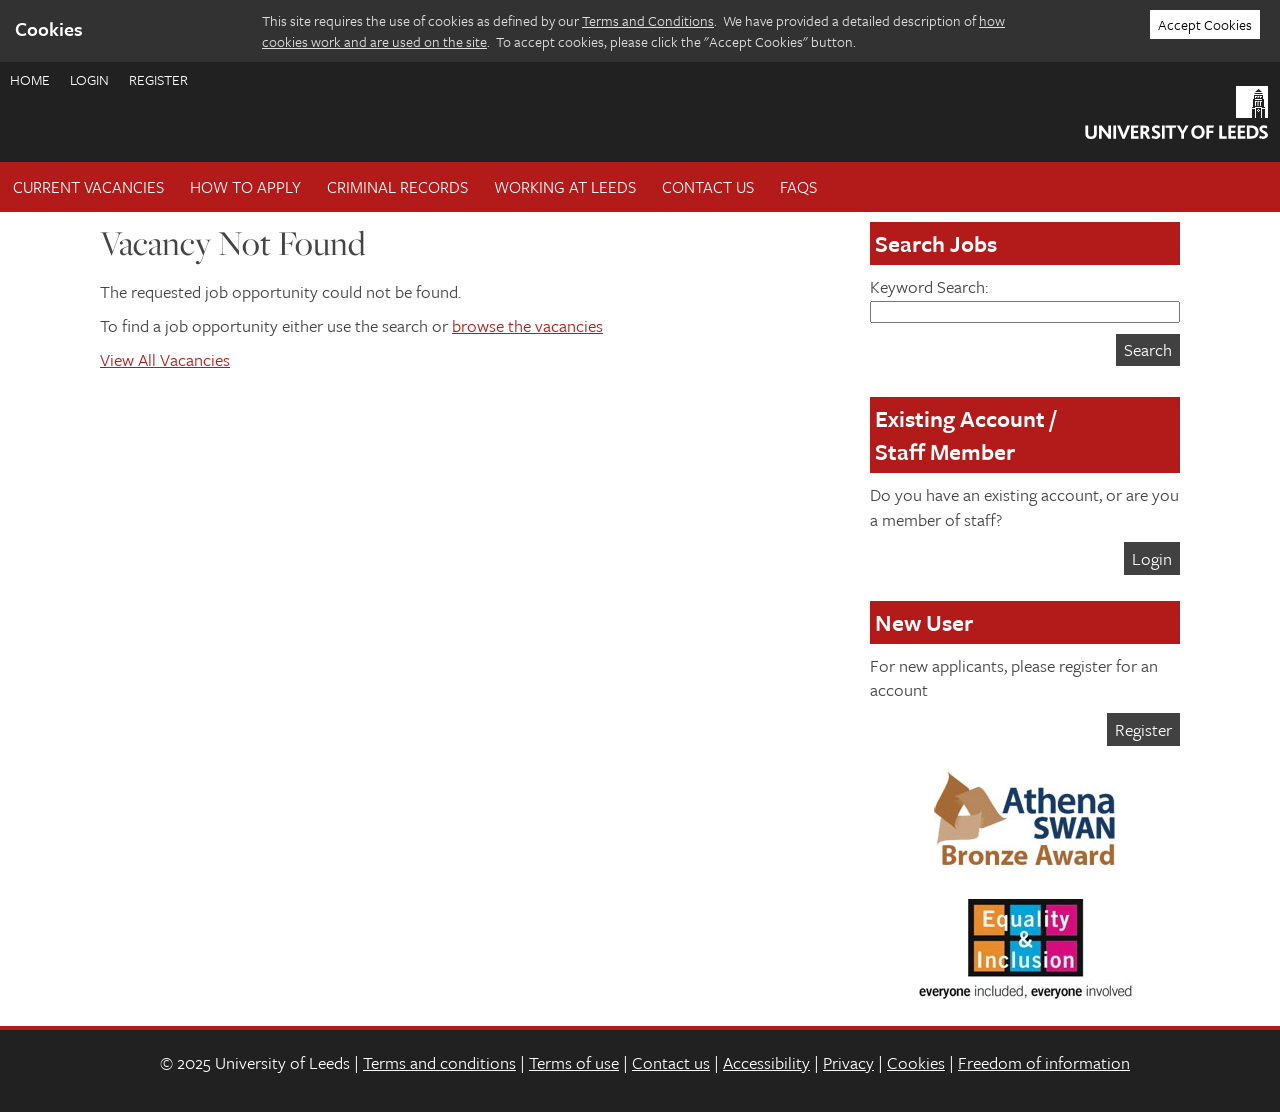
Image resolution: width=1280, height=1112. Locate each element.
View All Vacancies (165, 359)
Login (89, 79)
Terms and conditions (439, 1062)
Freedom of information (1044, 1062)
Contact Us (708, 187)
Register (158, 79)
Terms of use (574, 1062)
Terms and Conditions (648, 20)
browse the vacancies (527, 325)
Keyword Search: (1025, 298)
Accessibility (766, 1062)
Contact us (671, 1062)
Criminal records (397, 187)
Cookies (916, 1062)
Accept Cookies (1205, 24)
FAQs (798, 187)
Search (1148, 349)
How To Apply (245, 187)
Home (30, 79)
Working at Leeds (565, 187)
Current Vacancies (88, 187)
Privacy (848, 1062)
